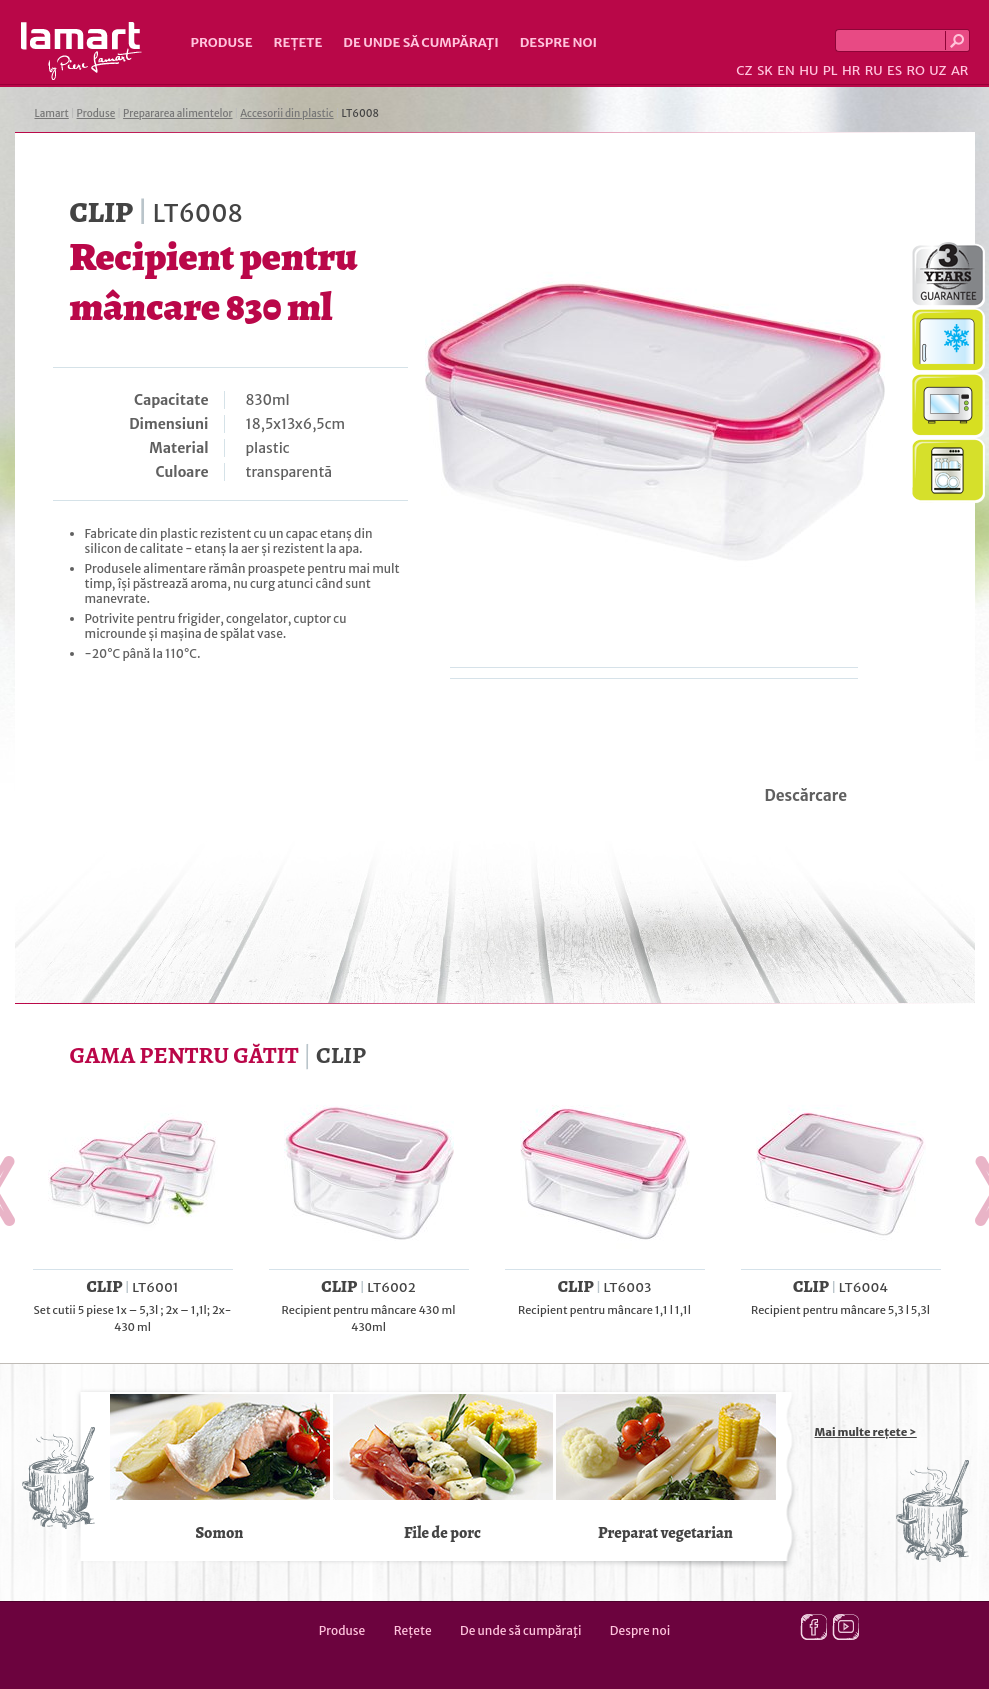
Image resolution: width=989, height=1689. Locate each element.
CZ (744, 70)
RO (915, 70)
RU (874, 70)
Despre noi (558, 42)
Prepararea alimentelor (177, 113)
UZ (937, 70)
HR (851, 70)
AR (960, 70)
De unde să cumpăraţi (420, 42)
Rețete (298, 42)
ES (894, 70)
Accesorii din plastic (286, 113)
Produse (222, 42)
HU (808, 70)
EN (786, 70)
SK (765, 70)
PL (830, 70)
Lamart (81, 51)
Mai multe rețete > (866, 1432)
